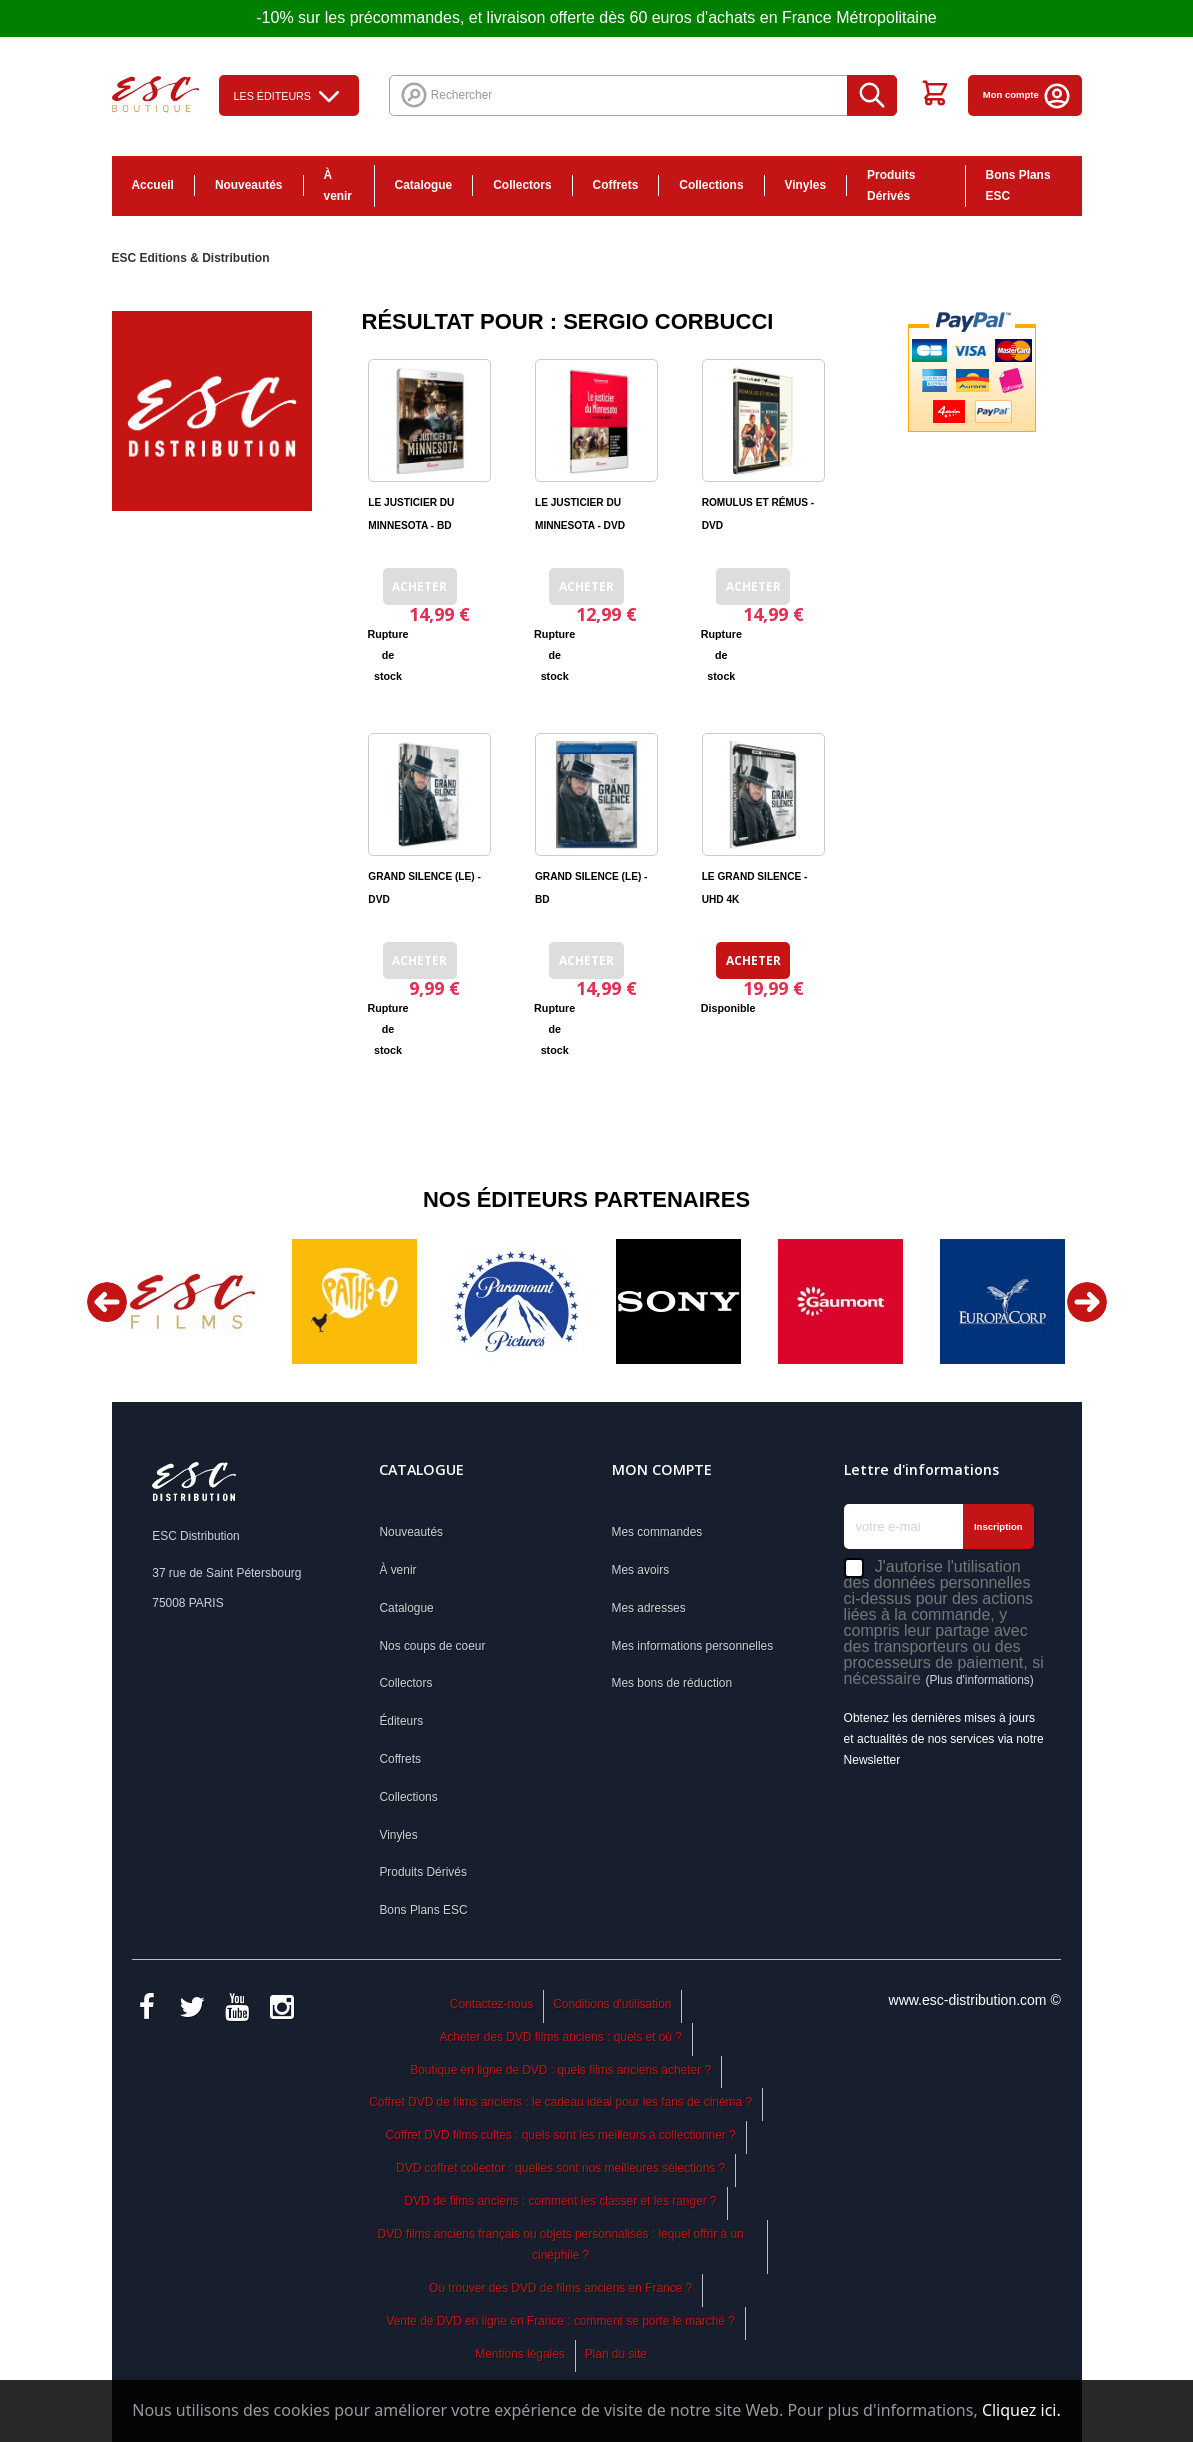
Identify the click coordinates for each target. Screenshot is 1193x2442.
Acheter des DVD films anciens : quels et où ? (560, 2037)
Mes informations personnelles (693, 1646)
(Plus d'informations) (979, 1680)
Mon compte (1027, 94)
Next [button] (1087, 1302)
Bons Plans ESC (1018, 185)
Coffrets (616, 185)
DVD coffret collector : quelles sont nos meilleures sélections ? (560, 2168)
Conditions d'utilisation (612, 2004)
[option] (193, 1301)
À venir (338, 185)
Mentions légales (519, 2354)
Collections (711, 185)
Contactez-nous (492, 2004)
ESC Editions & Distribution (191, 258)
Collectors (522, 185)
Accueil (153, 185)
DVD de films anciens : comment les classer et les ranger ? (561, 2201)
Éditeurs (401, 1721)
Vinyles (806, 185)
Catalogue (424, 185)
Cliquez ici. (1021, 2410)
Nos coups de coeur (432, 1646)
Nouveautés (249, 185)
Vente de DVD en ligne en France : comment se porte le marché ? (560, 2321)
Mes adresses (649, 1608)
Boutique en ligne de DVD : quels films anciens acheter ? (560, 2070)
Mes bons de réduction (672, 1683)
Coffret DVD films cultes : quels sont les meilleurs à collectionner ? (560, 2135)
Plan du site (616, 2354)
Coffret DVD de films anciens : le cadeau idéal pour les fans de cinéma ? (560, 2102)
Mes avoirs (641, 1570)
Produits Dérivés (891, 185)
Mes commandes (657, 1532)
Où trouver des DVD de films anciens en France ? (560, 2288)
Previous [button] (107, 1302)
